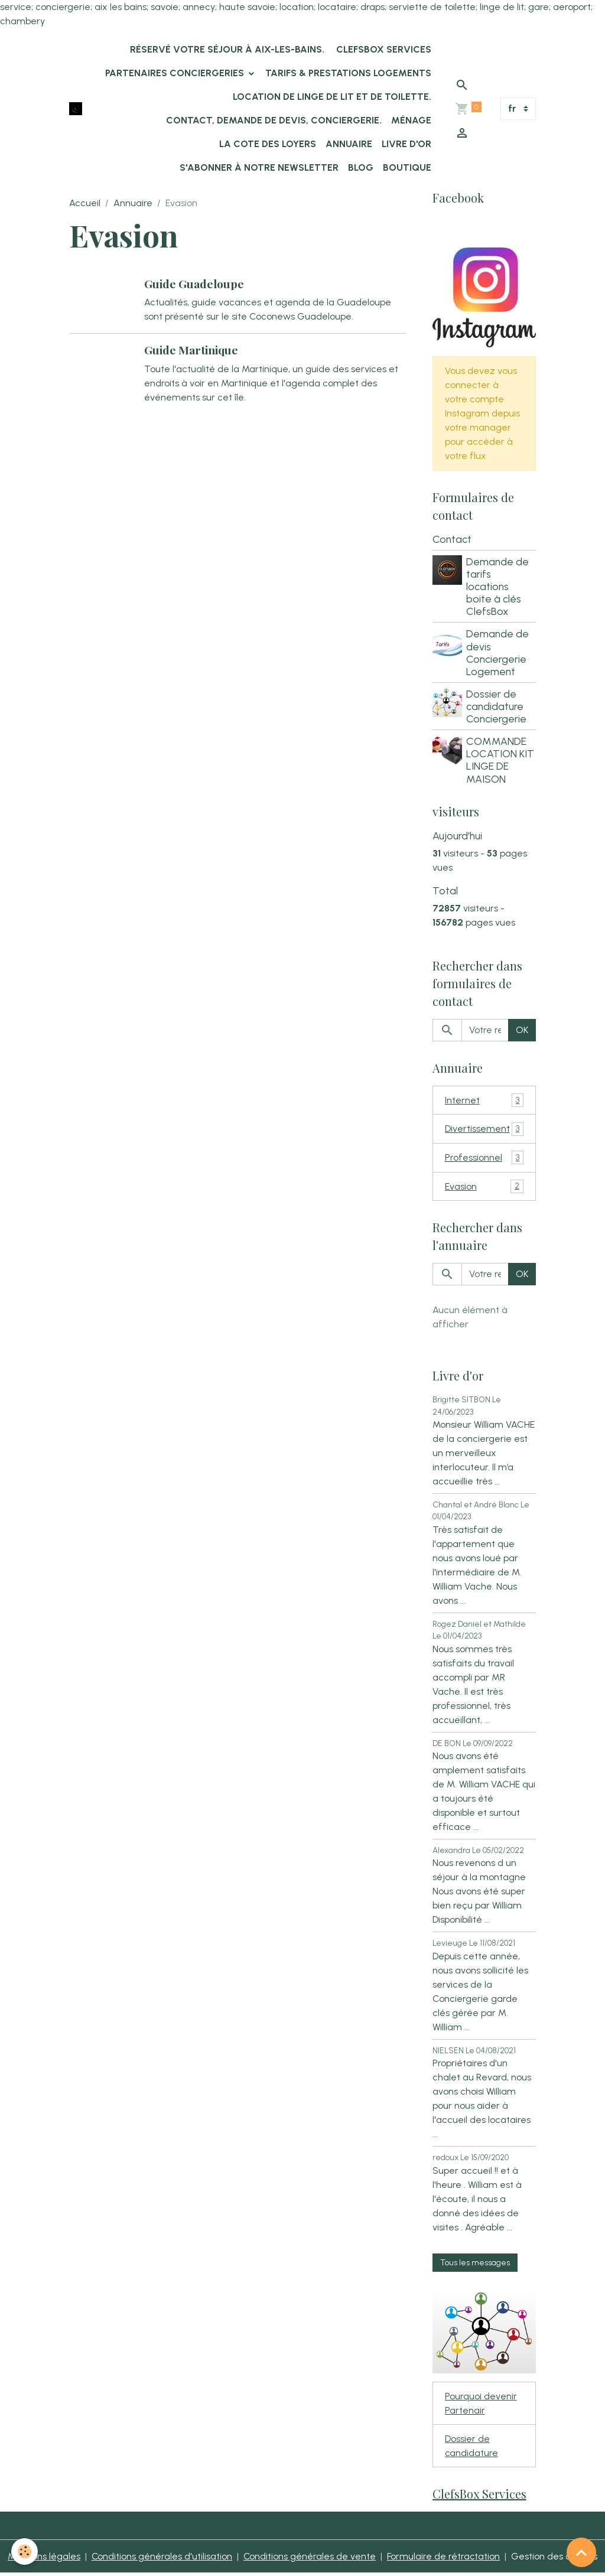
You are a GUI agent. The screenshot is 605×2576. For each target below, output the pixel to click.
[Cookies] (25, 2551)
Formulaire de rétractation (444, 2559)
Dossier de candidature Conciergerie (497, 706)
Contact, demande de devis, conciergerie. (274, 120)
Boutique (407, 167)
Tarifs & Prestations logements (348, 73)
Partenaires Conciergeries (175, 73)
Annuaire (349, 143)
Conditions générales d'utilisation (161, 2559)
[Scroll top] (581, 2552)
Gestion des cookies (555, 2559)
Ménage (411, 120)
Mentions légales (42, 2559)
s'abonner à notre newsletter (259, 167)
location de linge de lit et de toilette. (332, 96)
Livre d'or (406, 143)
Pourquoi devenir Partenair (481, 2405)
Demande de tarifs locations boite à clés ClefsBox (498, 587)
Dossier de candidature (472, 2448)
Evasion (484, 1187)
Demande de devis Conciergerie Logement (498, 653)
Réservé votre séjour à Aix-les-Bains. (226, 49)
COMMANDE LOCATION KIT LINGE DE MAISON (501, 760)
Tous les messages (475, 2264)
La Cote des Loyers (267, 143)
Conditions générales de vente (309, 2559)
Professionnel (484, 1158)
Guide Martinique (192, 349)
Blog (360, 167)
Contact (451, 539)
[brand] (75, 108)
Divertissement (484, 1129)
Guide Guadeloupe (195, 283)
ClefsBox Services (382, 49)
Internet (484, 1101)
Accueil (84, 203)
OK (522, 1030)
